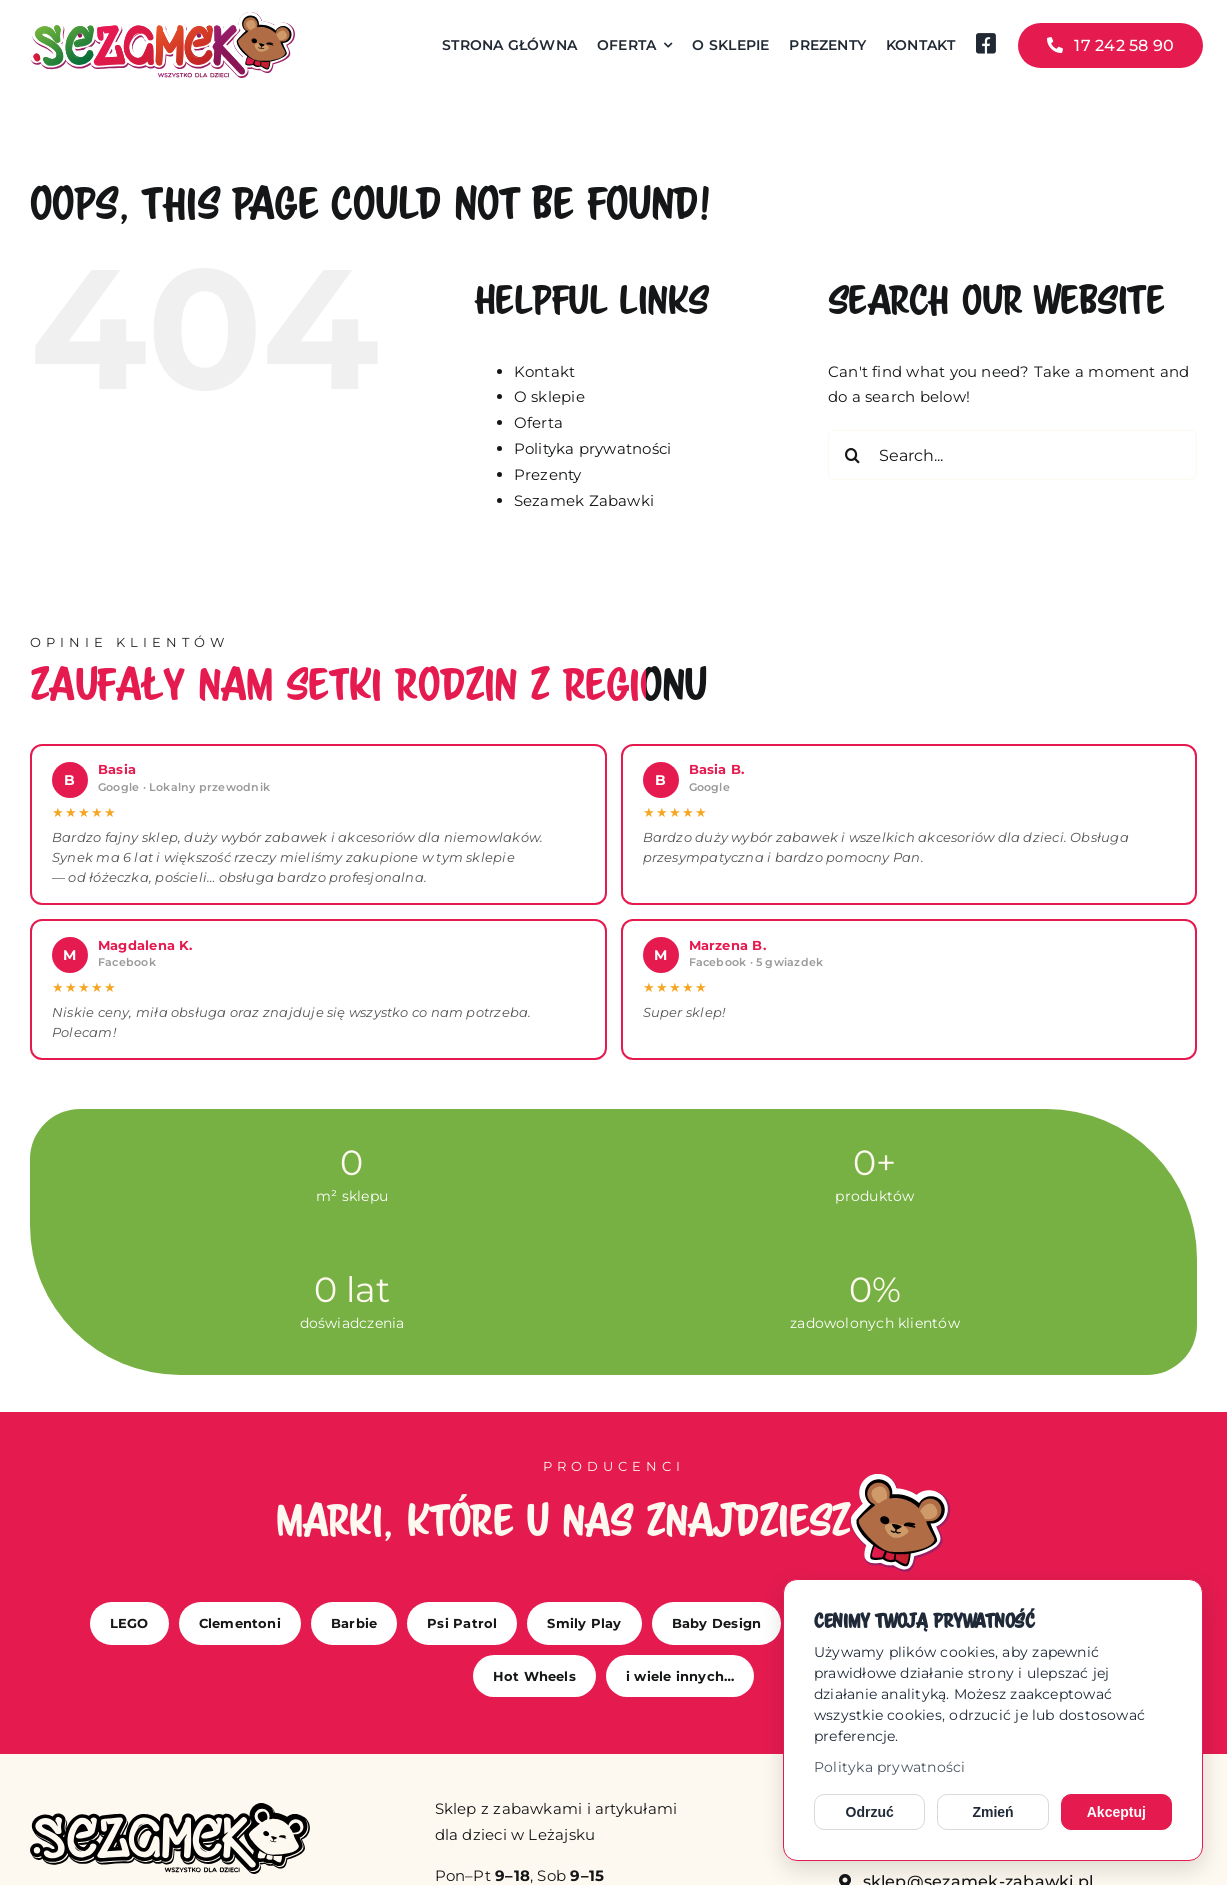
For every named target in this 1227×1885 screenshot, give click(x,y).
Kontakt (545, 371)
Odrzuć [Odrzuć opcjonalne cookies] (870, 1812)
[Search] (853, 455)
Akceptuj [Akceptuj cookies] (1116, 1812)
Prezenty (548, 474)
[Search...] (1012, 455)
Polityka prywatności (890, 1767)
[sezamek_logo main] (162, 19)
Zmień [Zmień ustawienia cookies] (992, 1812)
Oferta (538, 422)
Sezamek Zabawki (584, 500)
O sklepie (549, 396)
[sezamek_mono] (170, 1810)
